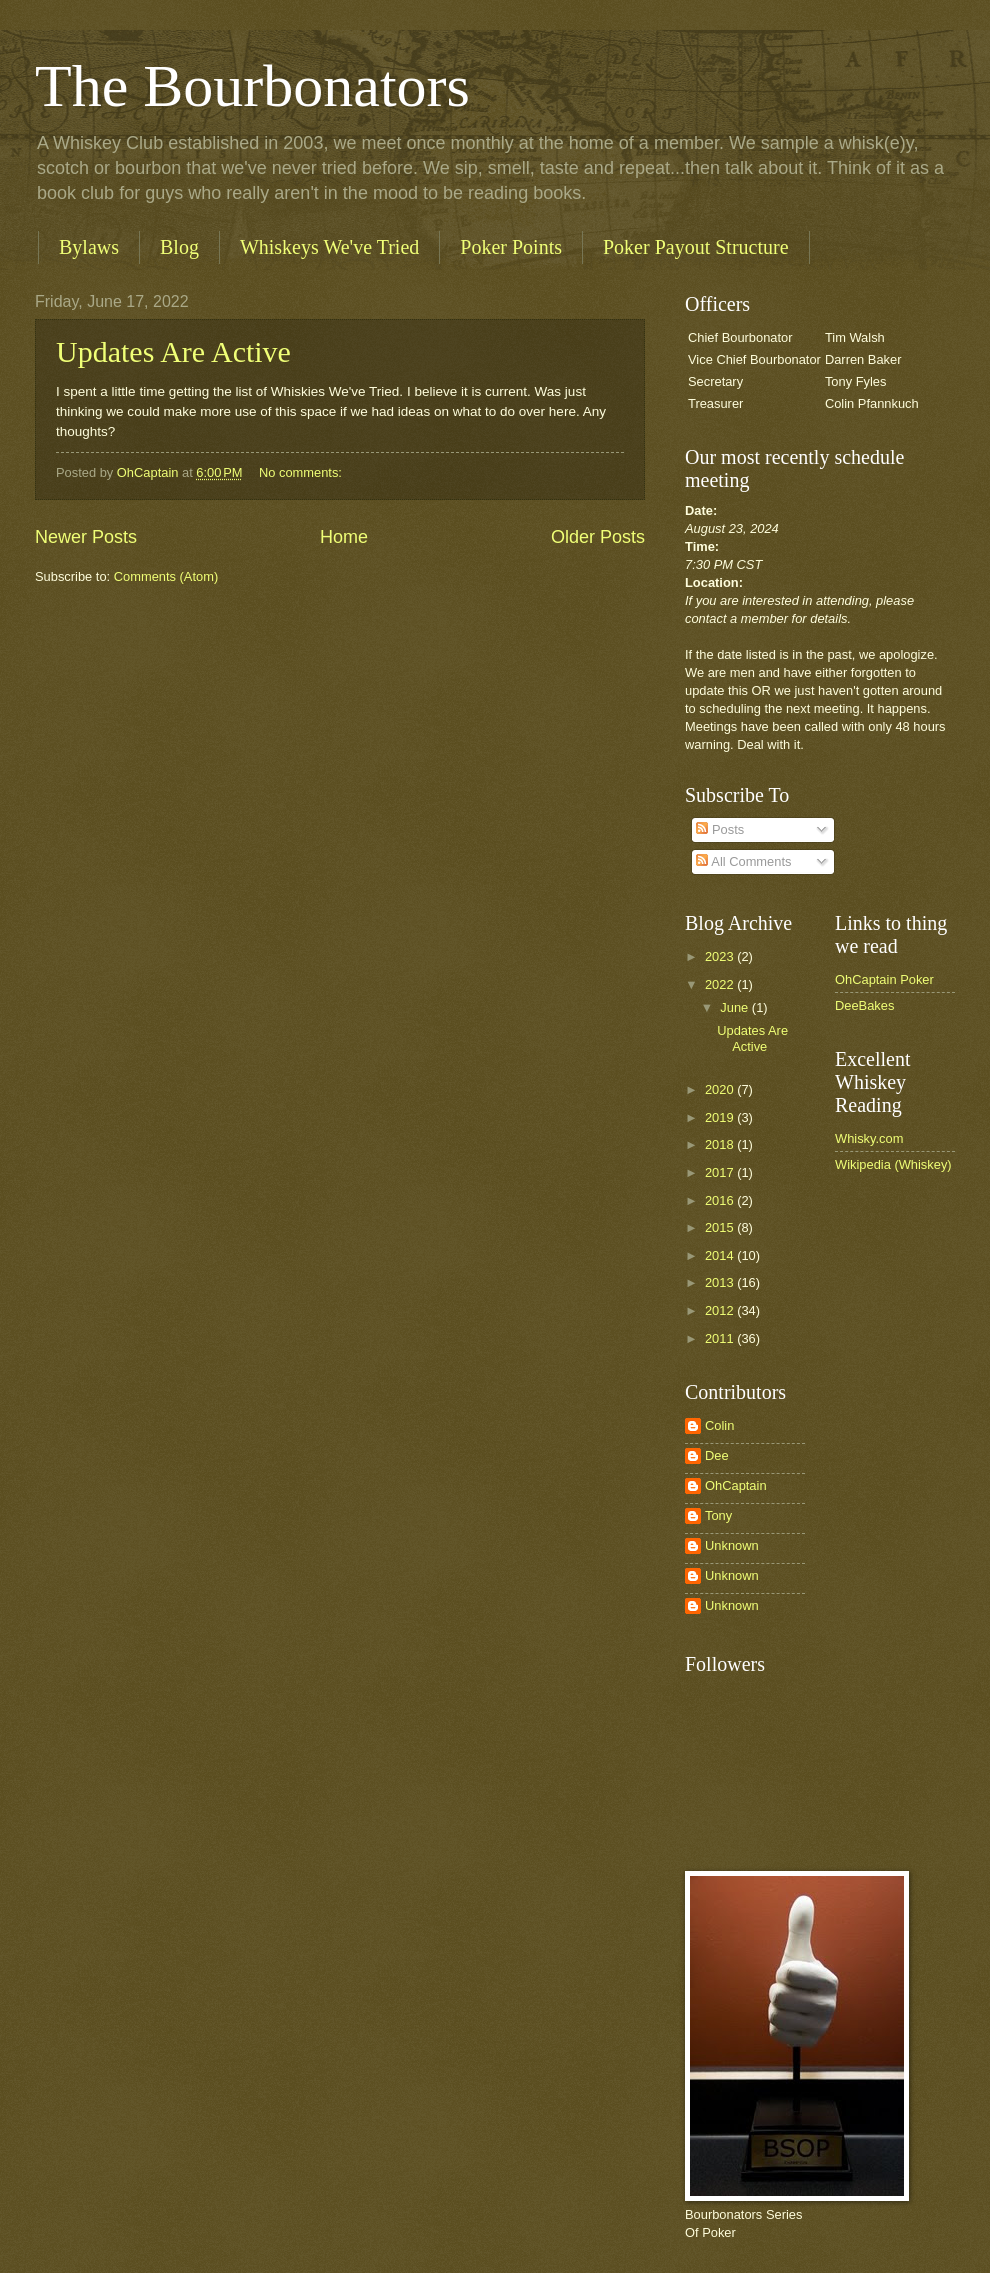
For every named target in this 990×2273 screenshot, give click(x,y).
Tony (718, 1515)
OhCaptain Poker (884, 979)
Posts (720, 829)
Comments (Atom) (166, 576)
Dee (717, 1455)
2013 (721, 1282)
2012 (721, 1310)
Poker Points (511, 247)
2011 (721, 1338)
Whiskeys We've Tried (329, 247)
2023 (721, 956)
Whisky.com (869, 1138)
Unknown (732, 1545)
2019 (721, 1117)
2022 (721, 984)
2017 (721, 1172)
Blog (179, 247)
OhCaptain (736, 1485)
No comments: (302, 472)
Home (344, 537)
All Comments (743, 861)
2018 (721, 1144)
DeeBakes (864, 1005)
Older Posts (598, 537)
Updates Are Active (173, 351)
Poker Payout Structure (696, 247)
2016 (721, 1200)
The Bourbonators (252, 86)
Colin (719, 1425)
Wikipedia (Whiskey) (893, 1164)
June (736, 1007)
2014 (721, 1255)
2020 (721, 1089)
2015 (721, 1227)
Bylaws (89, 247)
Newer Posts (86, 537)
